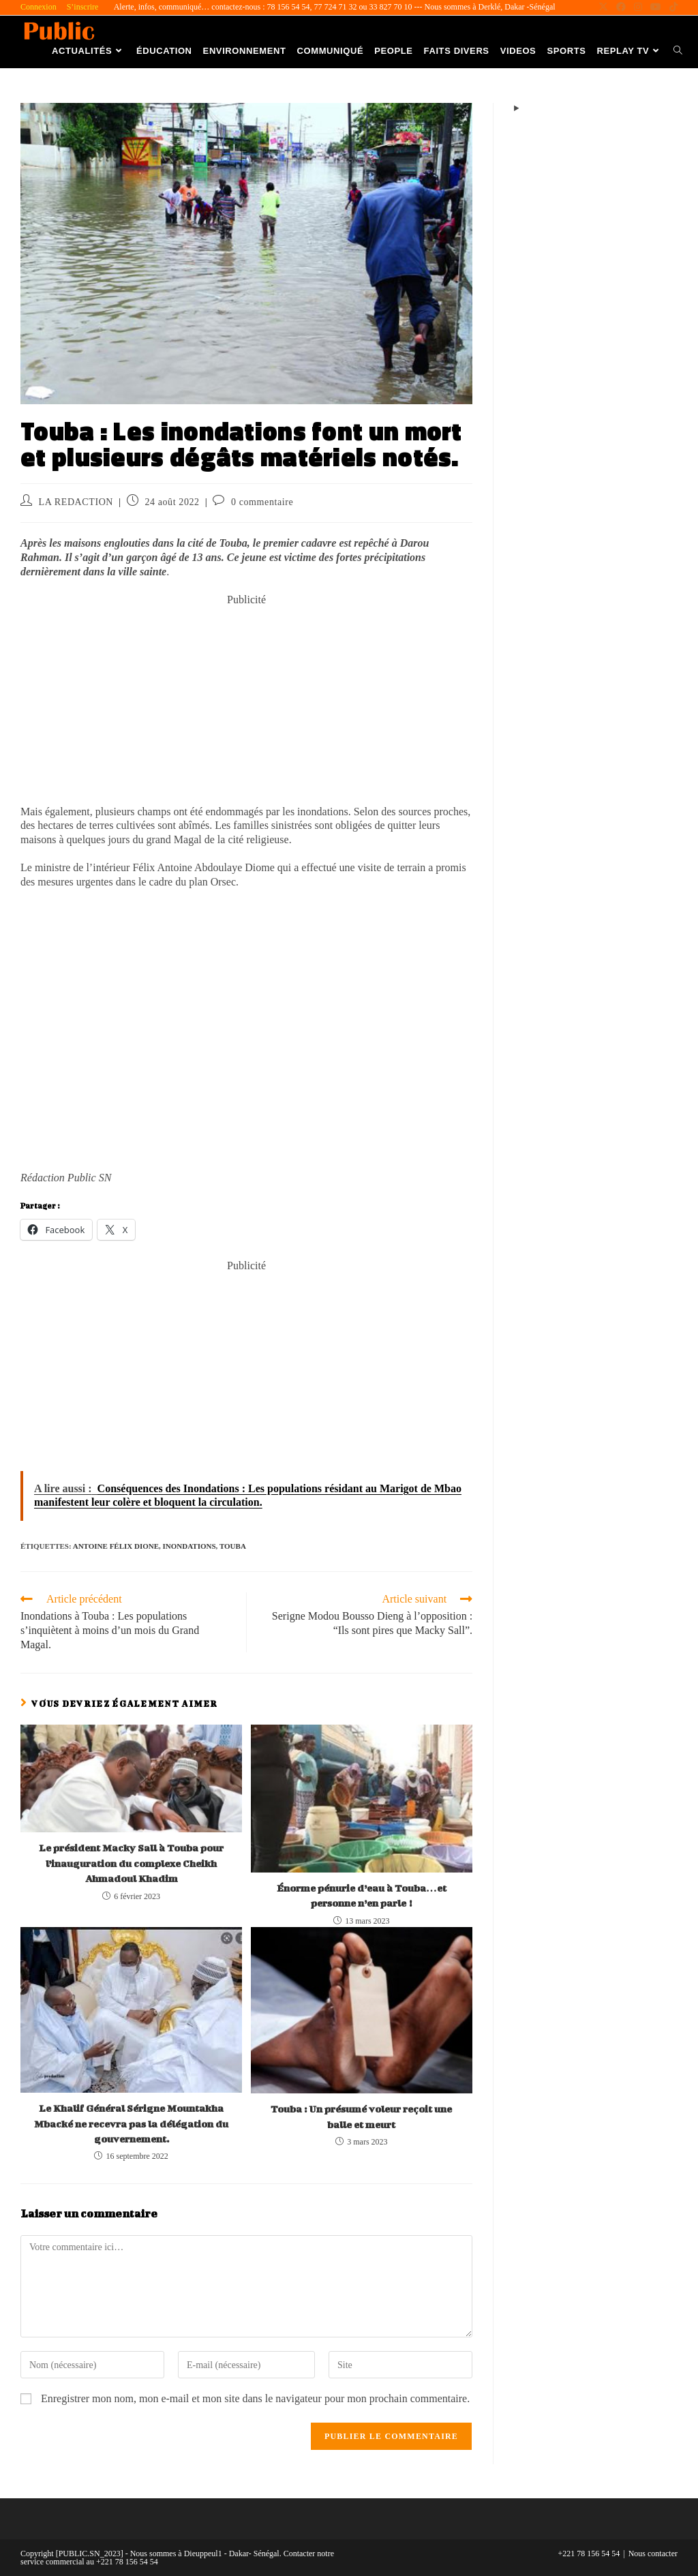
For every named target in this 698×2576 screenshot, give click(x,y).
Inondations (189, 1546)
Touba (232, 1546)
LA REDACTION (76, 502)
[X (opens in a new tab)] (603, 7)
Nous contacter (653, 2553)
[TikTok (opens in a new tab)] (671, 7)
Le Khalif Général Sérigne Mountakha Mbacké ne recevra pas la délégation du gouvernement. (131, 2123)
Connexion (38, 7)
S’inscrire (83, 7)
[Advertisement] (246, 702)
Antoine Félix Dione (116, 1546)
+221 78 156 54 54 (589, 2553)
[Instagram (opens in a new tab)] (638, 7)
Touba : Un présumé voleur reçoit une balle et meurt (361, 2116)
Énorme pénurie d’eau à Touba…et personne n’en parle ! (361, 1895)
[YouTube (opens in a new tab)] (655, 7)
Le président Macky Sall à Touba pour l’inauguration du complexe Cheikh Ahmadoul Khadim (131, 1863)
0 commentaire (262, 502)
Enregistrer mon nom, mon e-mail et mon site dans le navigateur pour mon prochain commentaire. (255, 2398)
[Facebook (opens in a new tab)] (621, 7)
